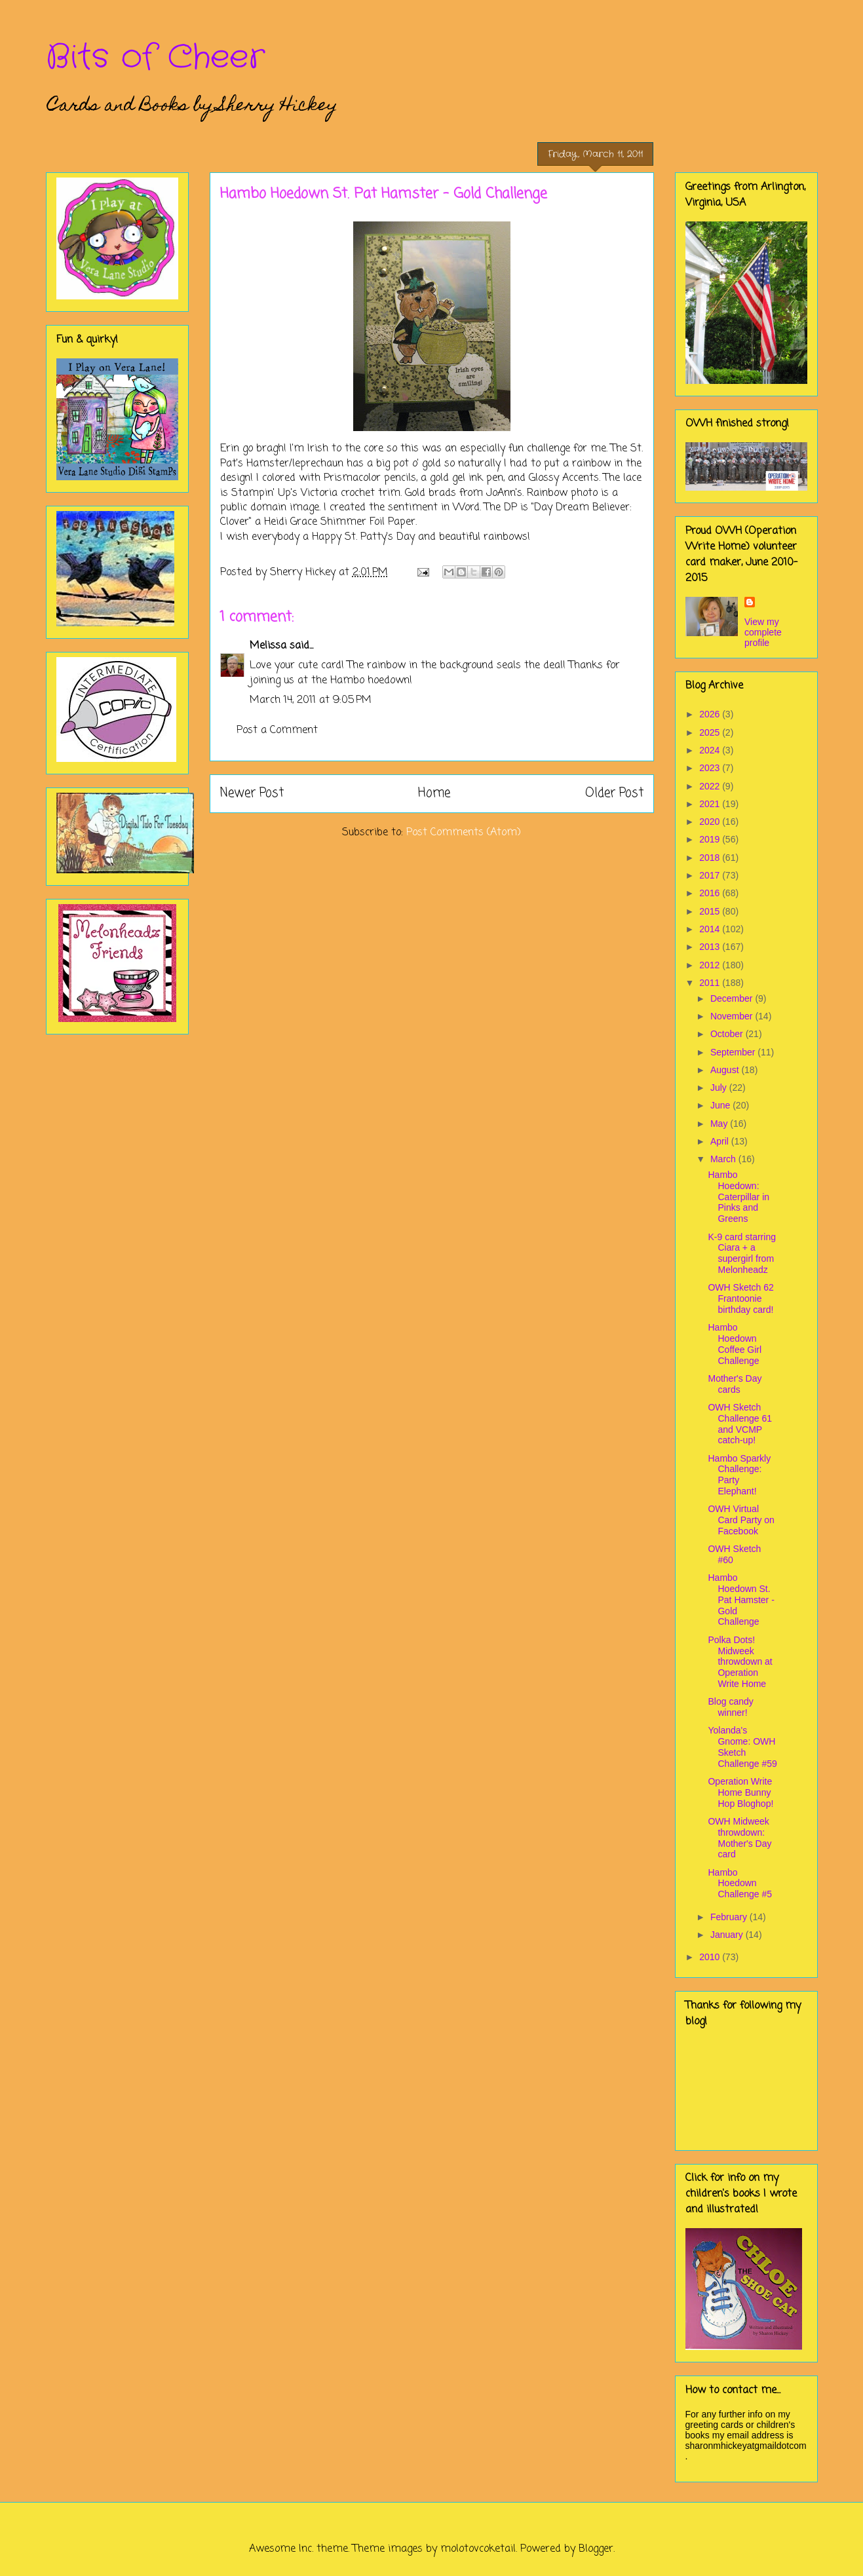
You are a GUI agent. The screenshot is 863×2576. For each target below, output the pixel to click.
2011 (710, 982)
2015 (710, 911)
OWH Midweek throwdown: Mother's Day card (739, 1837)
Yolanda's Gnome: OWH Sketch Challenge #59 (742, 1746)
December (732, 998)
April (720, 1141)
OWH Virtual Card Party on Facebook (741, 1520)
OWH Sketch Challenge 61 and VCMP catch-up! (740, 1423)
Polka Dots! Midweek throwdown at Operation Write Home (740, 1662)
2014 (710, 929)
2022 (710, 786)
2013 (710, 946)
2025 (710, 732)
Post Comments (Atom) (463, 833)
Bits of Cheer (155, 57)
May (720, 1123)
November (732, 1016)
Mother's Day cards (734, 1384)
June (721, 1105)
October (728, 1034)
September (734, 1052)
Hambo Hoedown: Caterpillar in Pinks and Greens (738, 1196)
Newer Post (252, 793)
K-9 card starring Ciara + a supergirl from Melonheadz (741, 1253)
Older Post (614, 793)
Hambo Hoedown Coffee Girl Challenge (734, 1343)
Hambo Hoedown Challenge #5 (740, 1883)
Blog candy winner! (730, 1707)
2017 (710, 875)
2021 (710, 804)
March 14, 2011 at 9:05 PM (311, 700)
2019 (710, 839)
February (730, 1917)
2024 (710, 750)
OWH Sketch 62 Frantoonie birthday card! (740, 1298)
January (728, 1934)
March (724, 1159)
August (725, 1070)
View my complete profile (763, 632)
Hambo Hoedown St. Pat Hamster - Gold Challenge (741, 1599)
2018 (710, 857)
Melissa (268, 646)
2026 (710, 714)
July (719, 1087)
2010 (710, 1957)
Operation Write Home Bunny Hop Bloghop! (740, 1792)
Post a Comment (277, 730)
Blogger (596, 2549)
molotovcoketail (478, 2549)
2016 (710, 893)
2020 (710, 821)
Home (434, 793)
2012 (710, 965)
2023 (710, 768)
